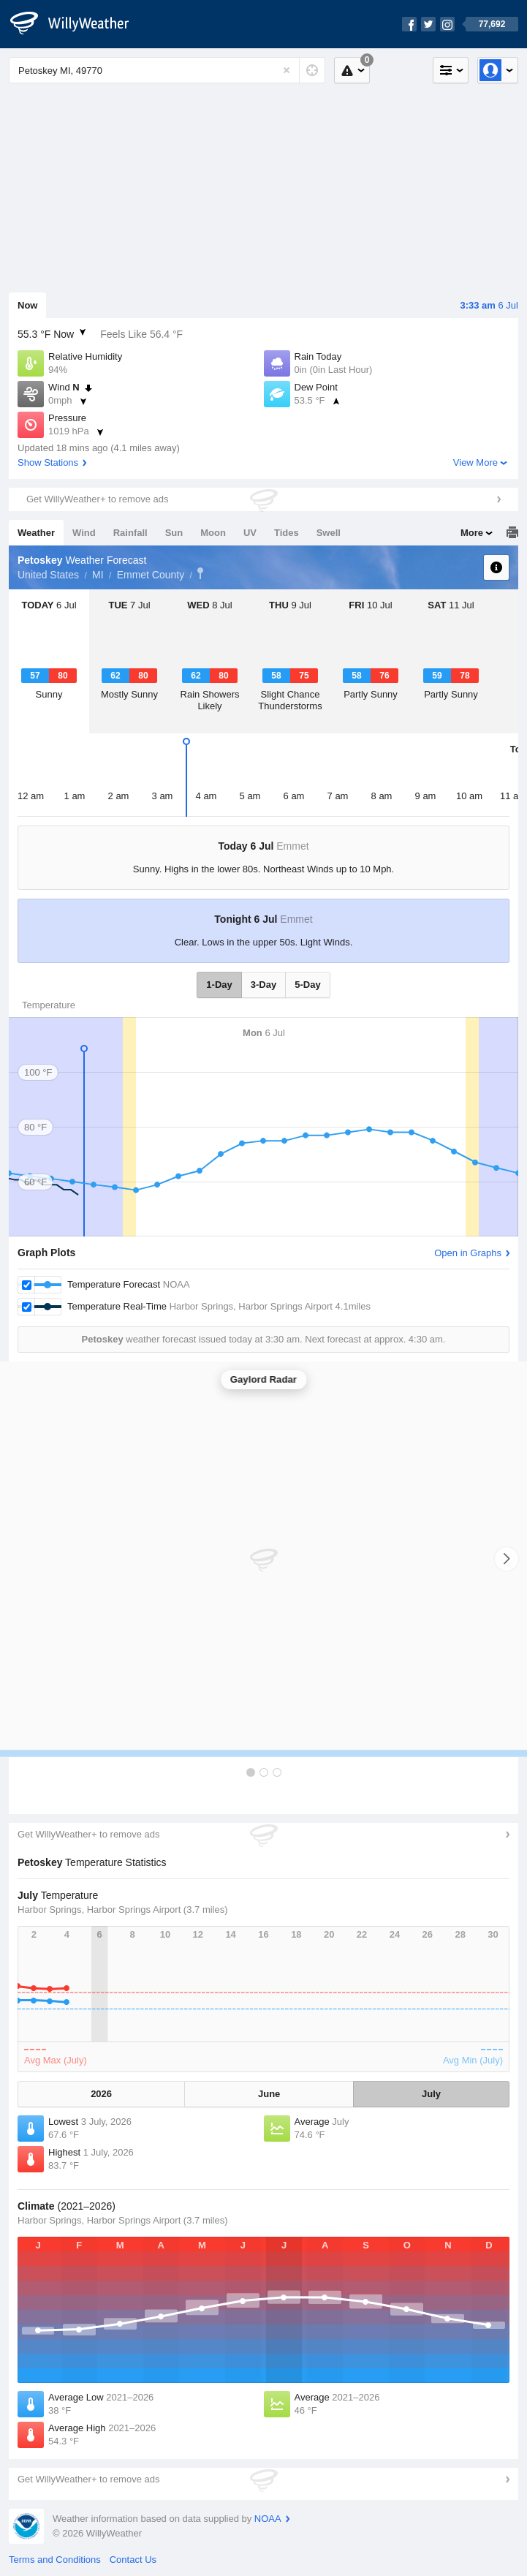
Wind (84, 532)
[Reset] (286, 70)
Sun (174, 532)
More (471, 532)
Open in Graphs (467, 1252)
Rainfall (130, 532)
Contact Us (133, 2559)
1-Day (219, 984)
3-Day (263, 984)
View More (475, 462)
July (431, 2093)
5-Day (307, 984)
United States (48, 575)
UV (250, 532)
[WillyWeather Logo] (77, 24)
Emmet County (151, 575)
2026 (101, 2093)
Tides (286, 532)
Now (27, 305)
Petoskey (200, 573)
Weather (36, 532)
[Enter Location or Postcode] (167, 70)
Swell (328, 532)
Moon (213, 532)
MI (98, 575)
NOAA (267, 2518)
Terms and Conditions (55, 2559)
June (269, 2093)
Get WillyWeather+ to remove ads (97, 499)
